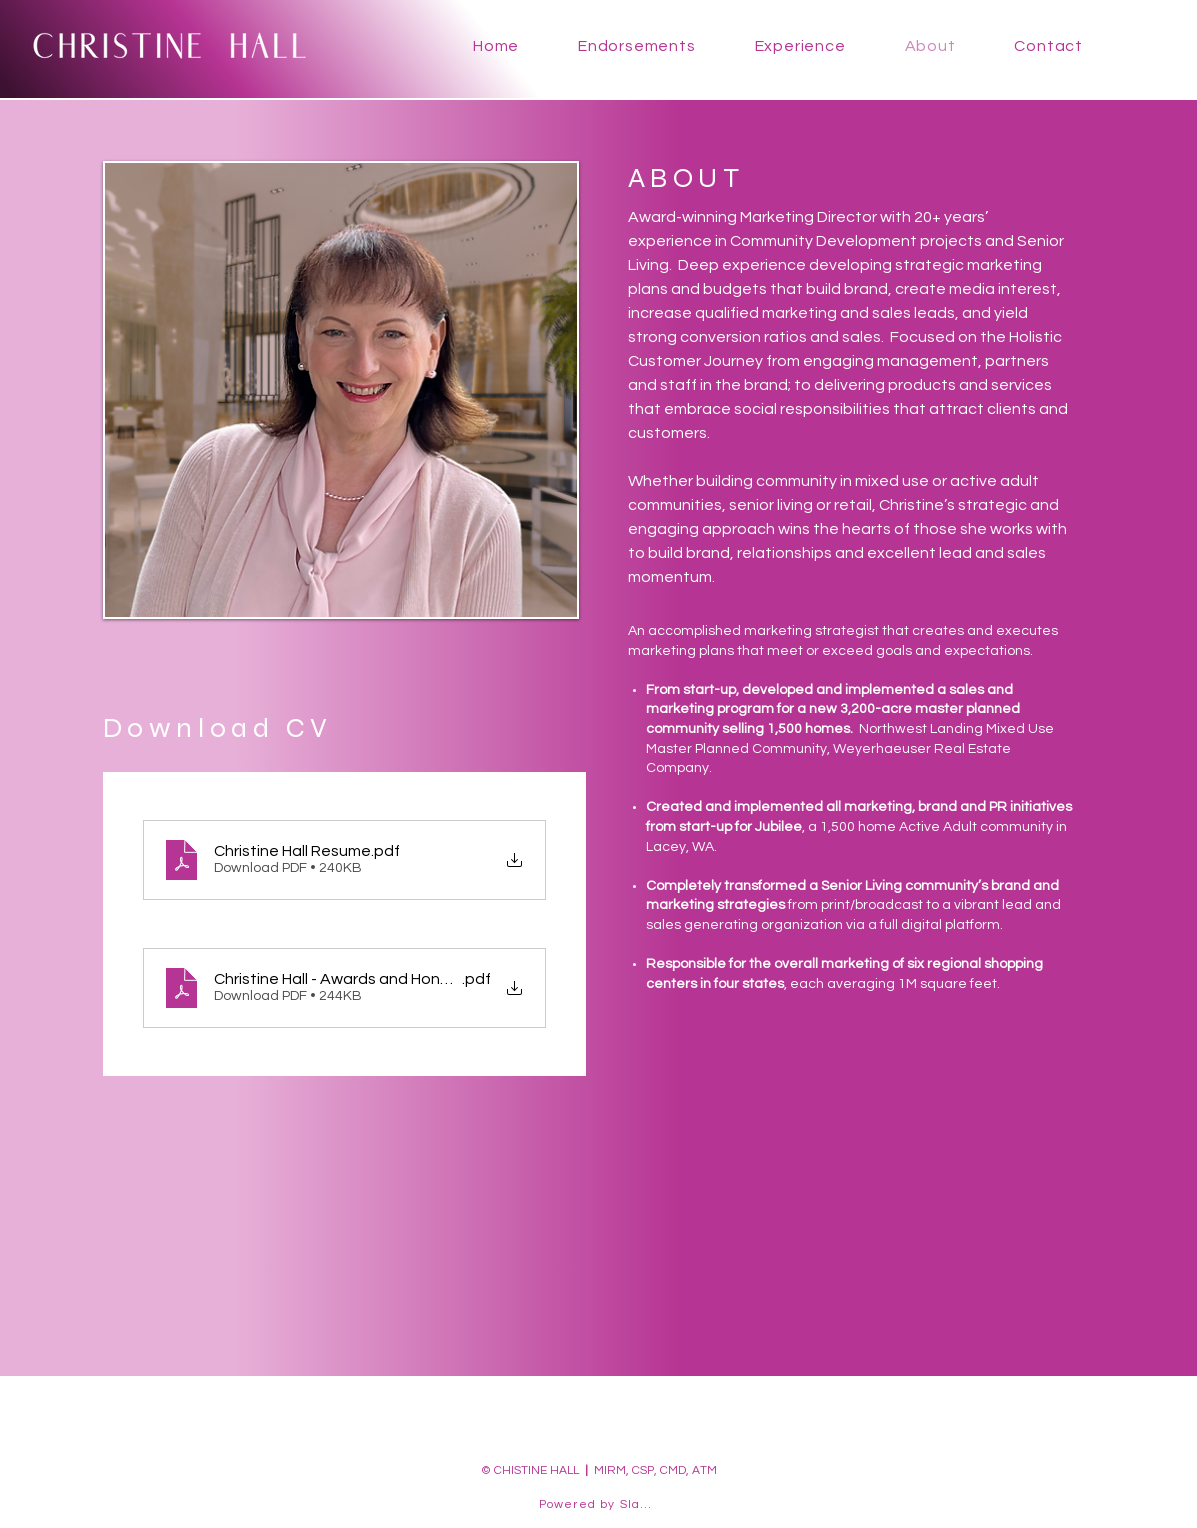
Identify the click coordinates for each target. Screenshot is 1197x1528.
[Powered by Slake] (598, 1504)
